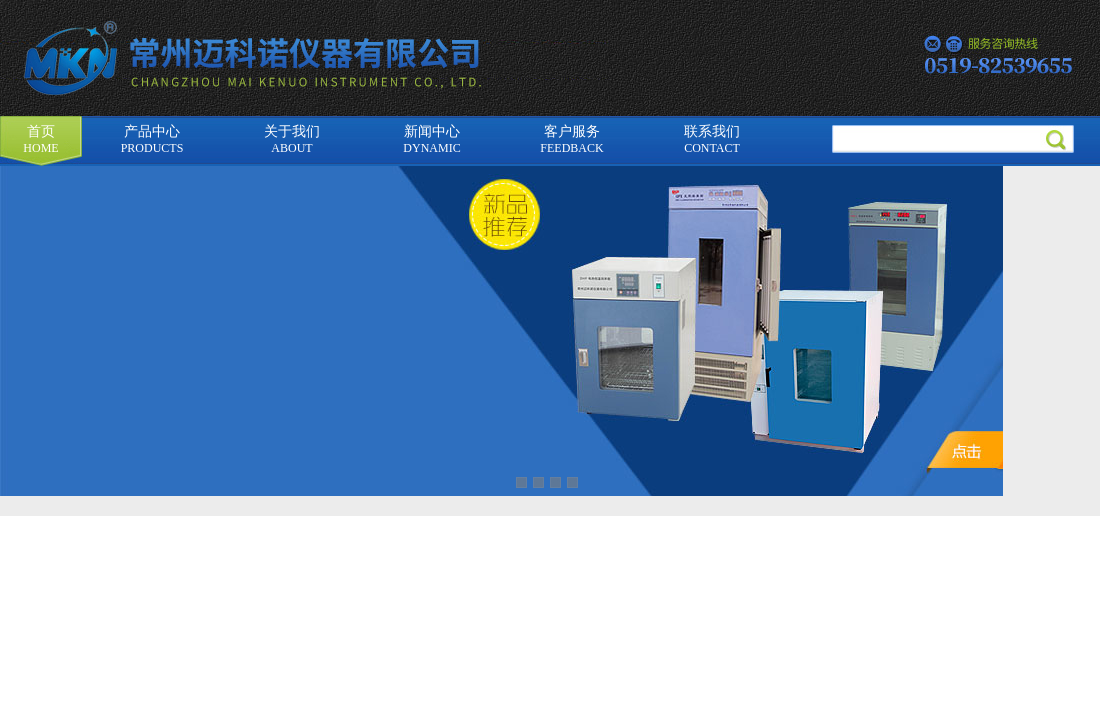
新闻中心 (431, 139)
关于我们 (292, 139)
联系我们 (712, 139)
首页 (40, 139)
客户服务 (571, 139)
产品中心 (152, 139)
